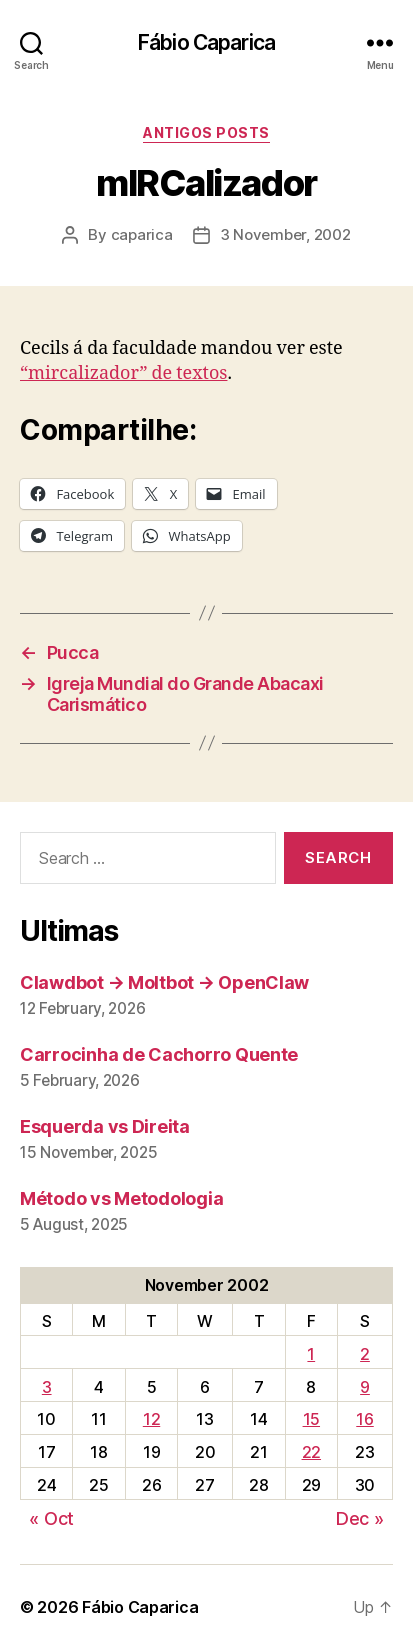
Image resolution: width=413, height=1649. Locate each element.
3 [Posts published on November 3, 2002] (47, 1387)
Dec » (360, 1518)
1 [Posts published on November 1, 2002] (311, 1354)
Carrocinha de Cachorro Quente (159, 1054)
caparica (142, 234)
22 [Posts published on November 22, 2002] (311, 1452)
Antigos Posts (206, 132)
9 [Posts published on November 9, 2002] (365, 1387)
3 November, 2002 (285, 234)
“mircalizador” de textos (123, 373)
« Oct (51, 1518)
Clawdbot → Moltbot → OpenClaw (164, 982)
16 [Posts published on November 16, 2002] (364, 1419)
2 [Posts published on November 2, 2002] (365, 1354)
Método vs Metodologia (121, 1198)
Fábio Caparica (206, 42)
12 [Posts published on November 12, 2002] (151, 1419)
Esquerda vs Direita (105, 1126)
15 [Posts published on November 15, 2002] (311, 1419)
